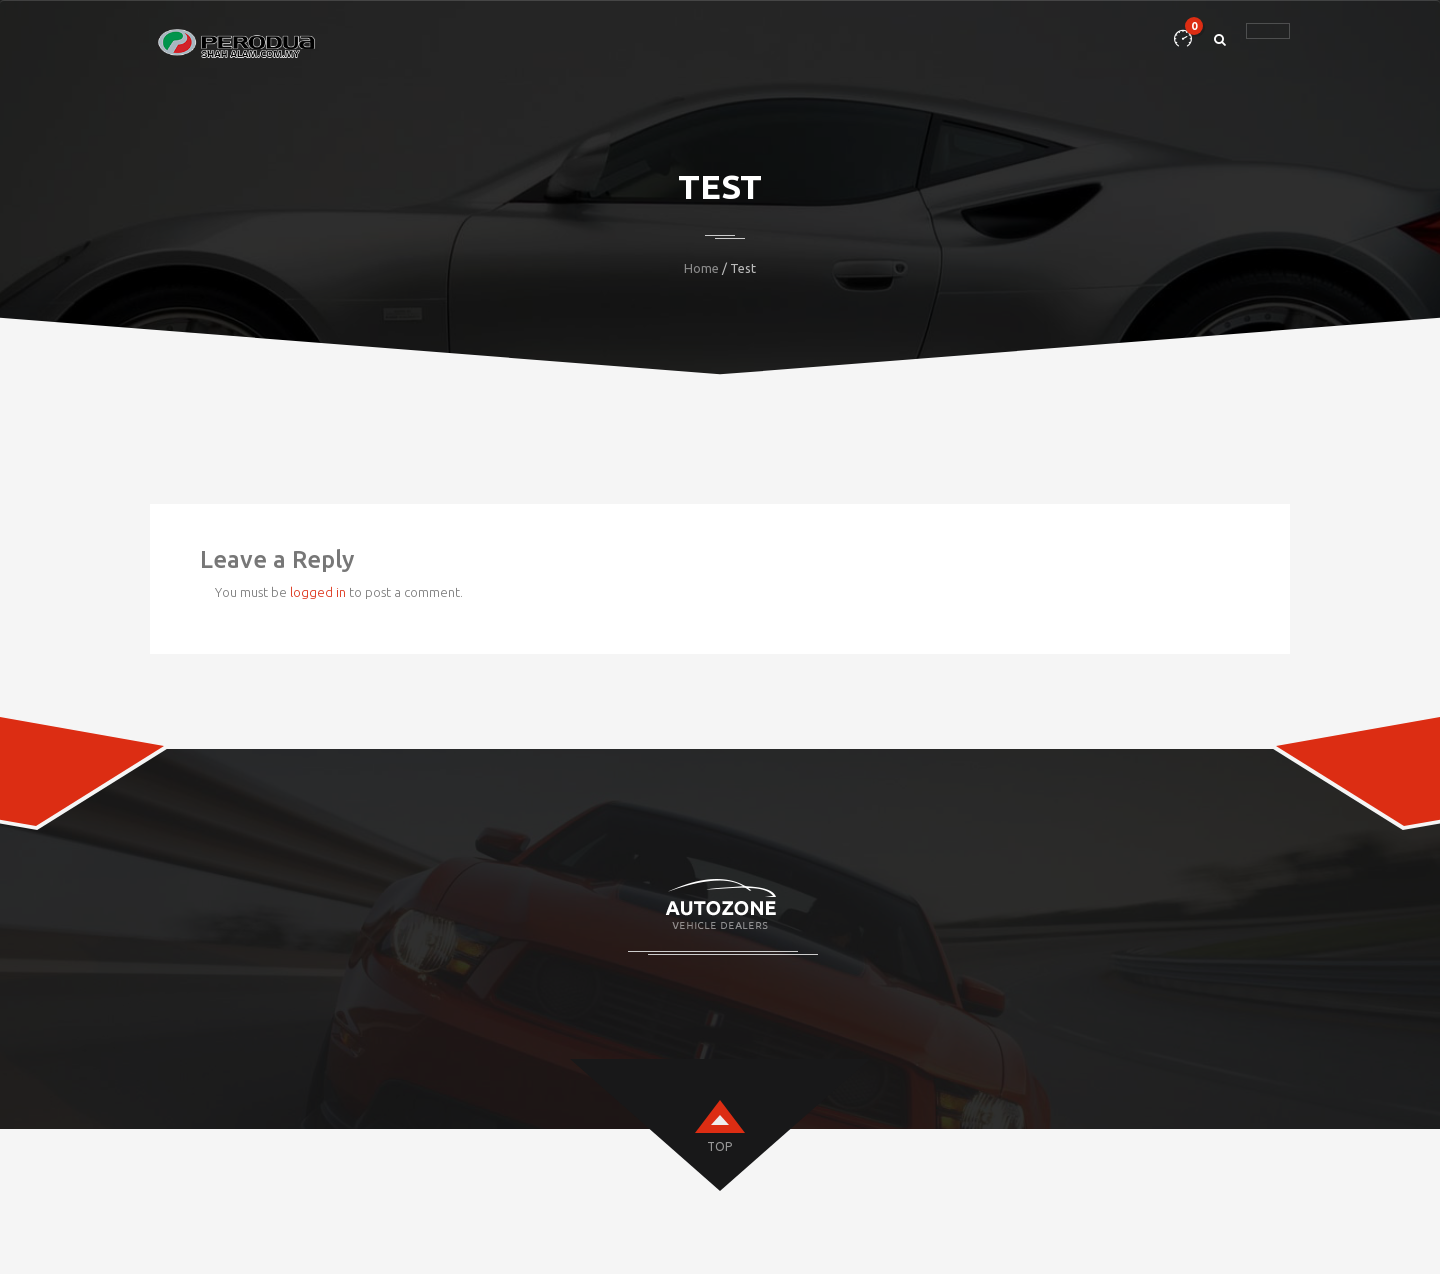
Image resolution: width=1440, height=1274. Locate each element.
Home (701, 268)
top (719, 1146)
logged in (318, 592)
